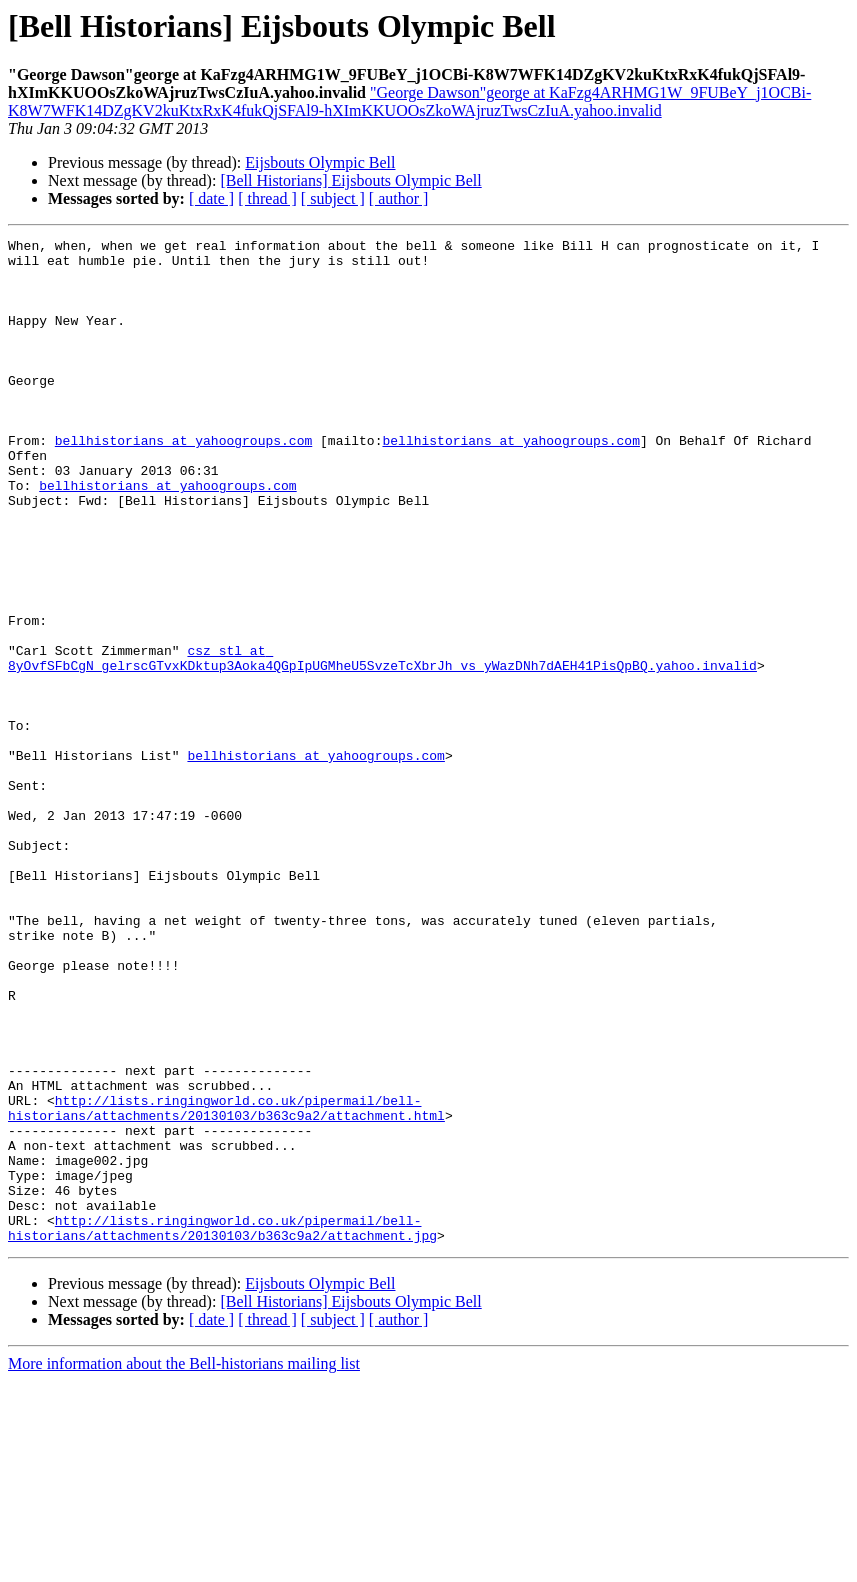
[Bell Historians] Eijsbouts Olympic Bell (350, 180)
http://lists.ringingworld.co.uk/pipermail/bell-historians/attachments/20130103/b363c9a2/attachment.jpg (222, 1427)
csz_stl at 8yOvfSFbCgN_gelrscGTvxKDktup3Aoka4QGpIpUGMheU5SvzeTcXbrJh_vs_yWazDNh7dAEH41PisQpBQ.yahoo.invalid (382, 743)
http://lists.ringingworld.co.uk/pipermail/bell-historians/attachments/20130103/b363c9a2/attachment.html (226, 1283)
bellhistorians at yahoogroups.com (183, 482)
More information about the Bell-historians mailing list (184, 1564)
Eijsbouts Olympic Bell (320, 162)
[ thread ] (267, 198)
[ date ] (211, 198)
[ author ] (399, 198)
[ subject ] (333, 198)
